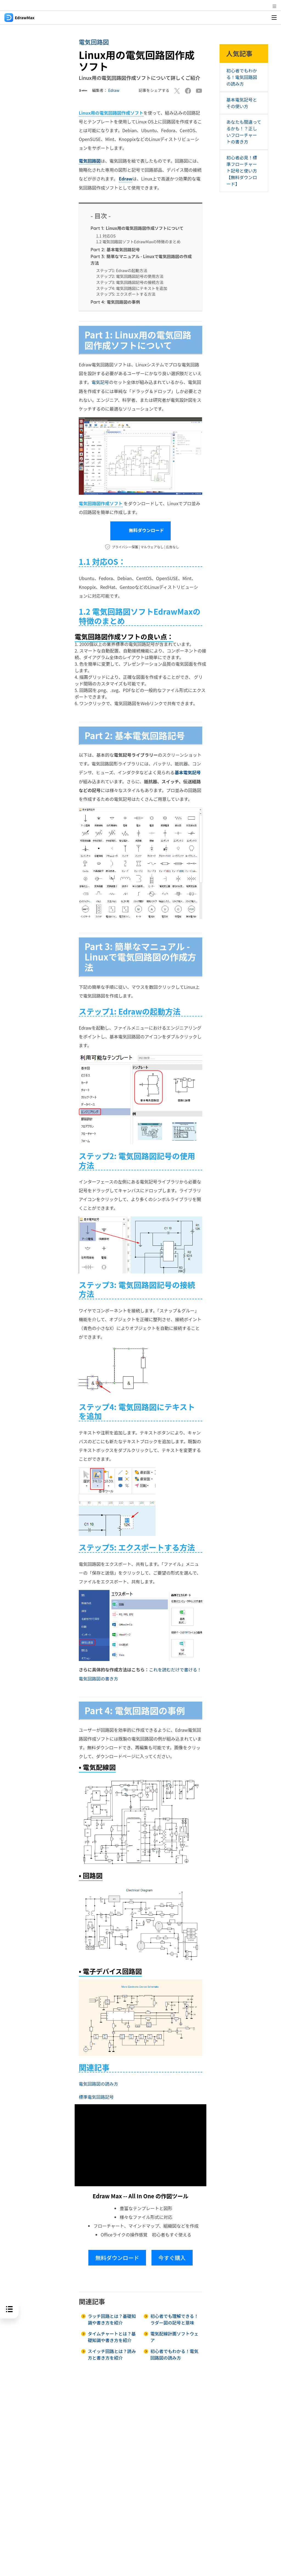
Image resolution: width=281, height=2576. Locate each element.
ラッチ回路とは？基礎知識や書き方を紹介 (112, 2317)
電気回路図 (94, 42)
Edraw (113, 90)
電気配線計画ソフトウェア (174, 2335)
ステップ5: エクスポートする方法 (126, 293)
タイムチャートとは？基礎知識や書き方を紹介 (112, 2335)
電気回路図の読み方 (98, 2082)
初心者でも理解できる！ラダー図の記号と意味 (174, 2317)
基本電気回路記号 (115, 249)
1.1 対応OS (106, 235)
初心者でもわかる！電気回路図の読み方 (174, 2352)
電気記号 (100, 382)
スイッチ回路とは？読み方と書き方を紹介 (112, 2352)
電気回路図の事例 (115, 301)
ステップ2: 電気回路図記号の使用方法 (130, 276)
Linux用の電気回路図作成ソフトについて (137, 227)
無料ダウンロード (140, 530)
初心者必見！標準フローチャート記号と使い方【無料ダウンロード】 (241, 171)
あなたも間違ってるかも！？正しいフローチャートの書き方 (241, 132)
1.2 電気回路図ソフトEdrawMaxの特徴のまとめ (138, 241)
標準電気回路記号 (96, 2095)
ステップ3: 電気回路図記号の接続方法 (130, 282)
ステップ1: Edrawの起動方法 (121, 270)
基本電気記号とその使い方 (241, 103)
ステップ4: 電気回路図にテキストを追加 (131, 287)
